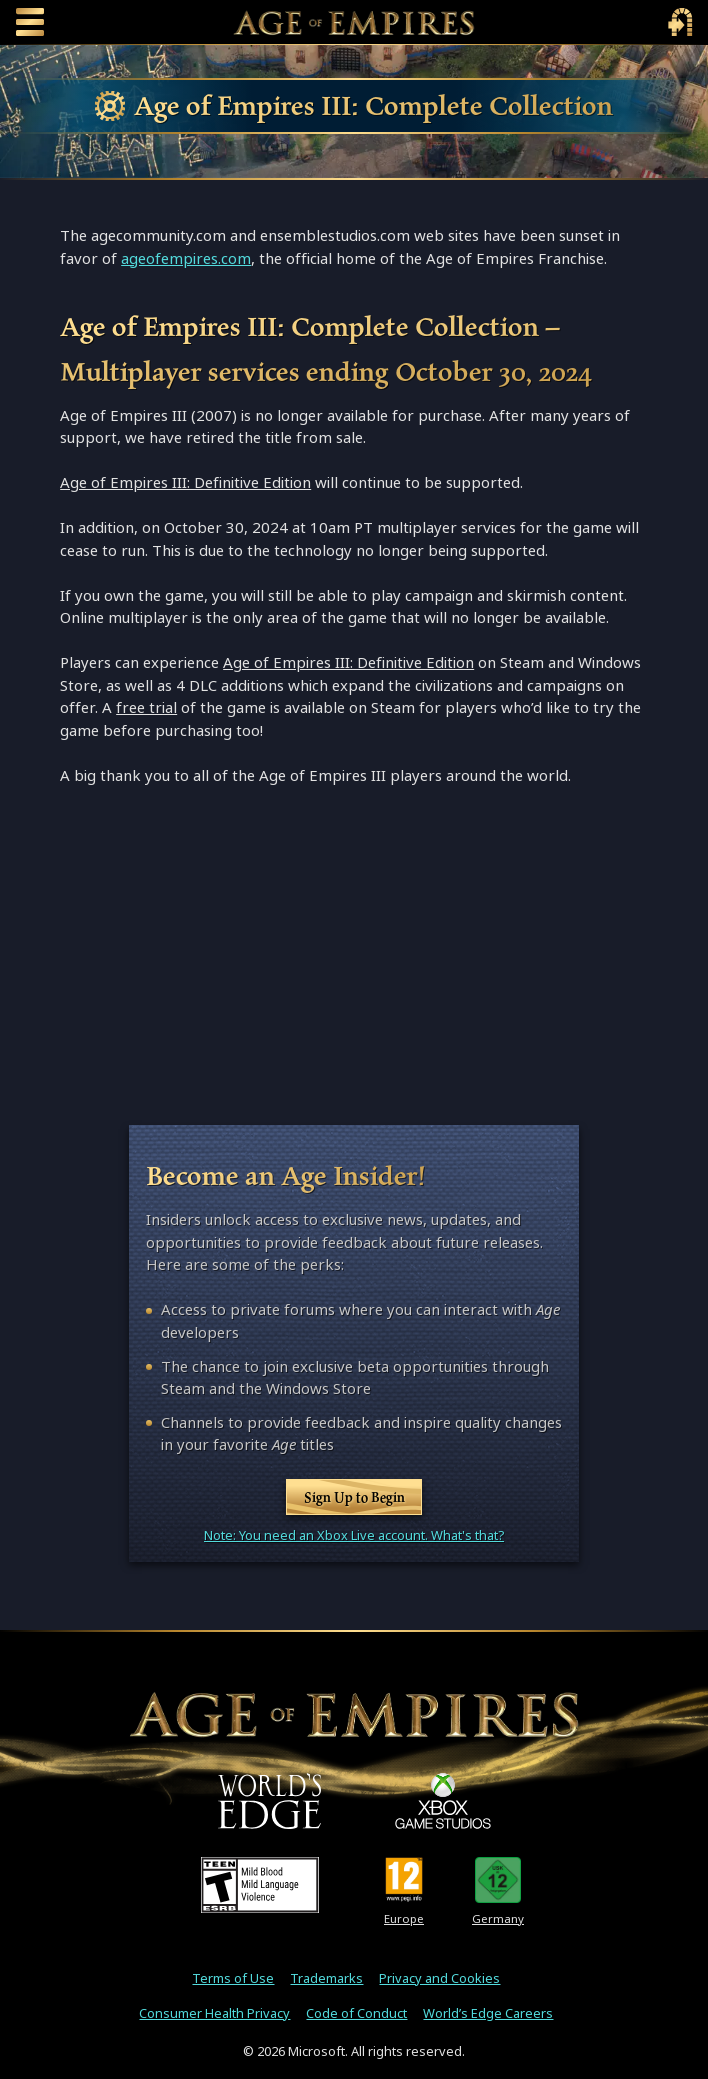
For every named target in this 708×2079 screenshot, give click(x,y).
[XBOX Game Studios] (443, 1801)
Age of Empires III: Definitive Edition (185, 482)
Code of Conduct (356, 2013)
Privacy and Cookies (439, 1978)
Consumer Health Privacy (214, 2013)
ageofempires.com (186, 258)
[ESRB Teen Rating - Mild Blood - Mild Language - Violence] (260, 1885)
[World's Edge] (270, 1801)
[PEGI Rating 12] (404, 1880)
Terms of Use (233, 1978)
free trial (146, 707)
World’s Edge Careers (488, 2013)
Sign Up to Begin (354, 1497)
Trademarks (326, 1978)
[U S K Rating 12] (498, 1880)
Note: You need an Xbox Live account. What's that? (354, 1535)
